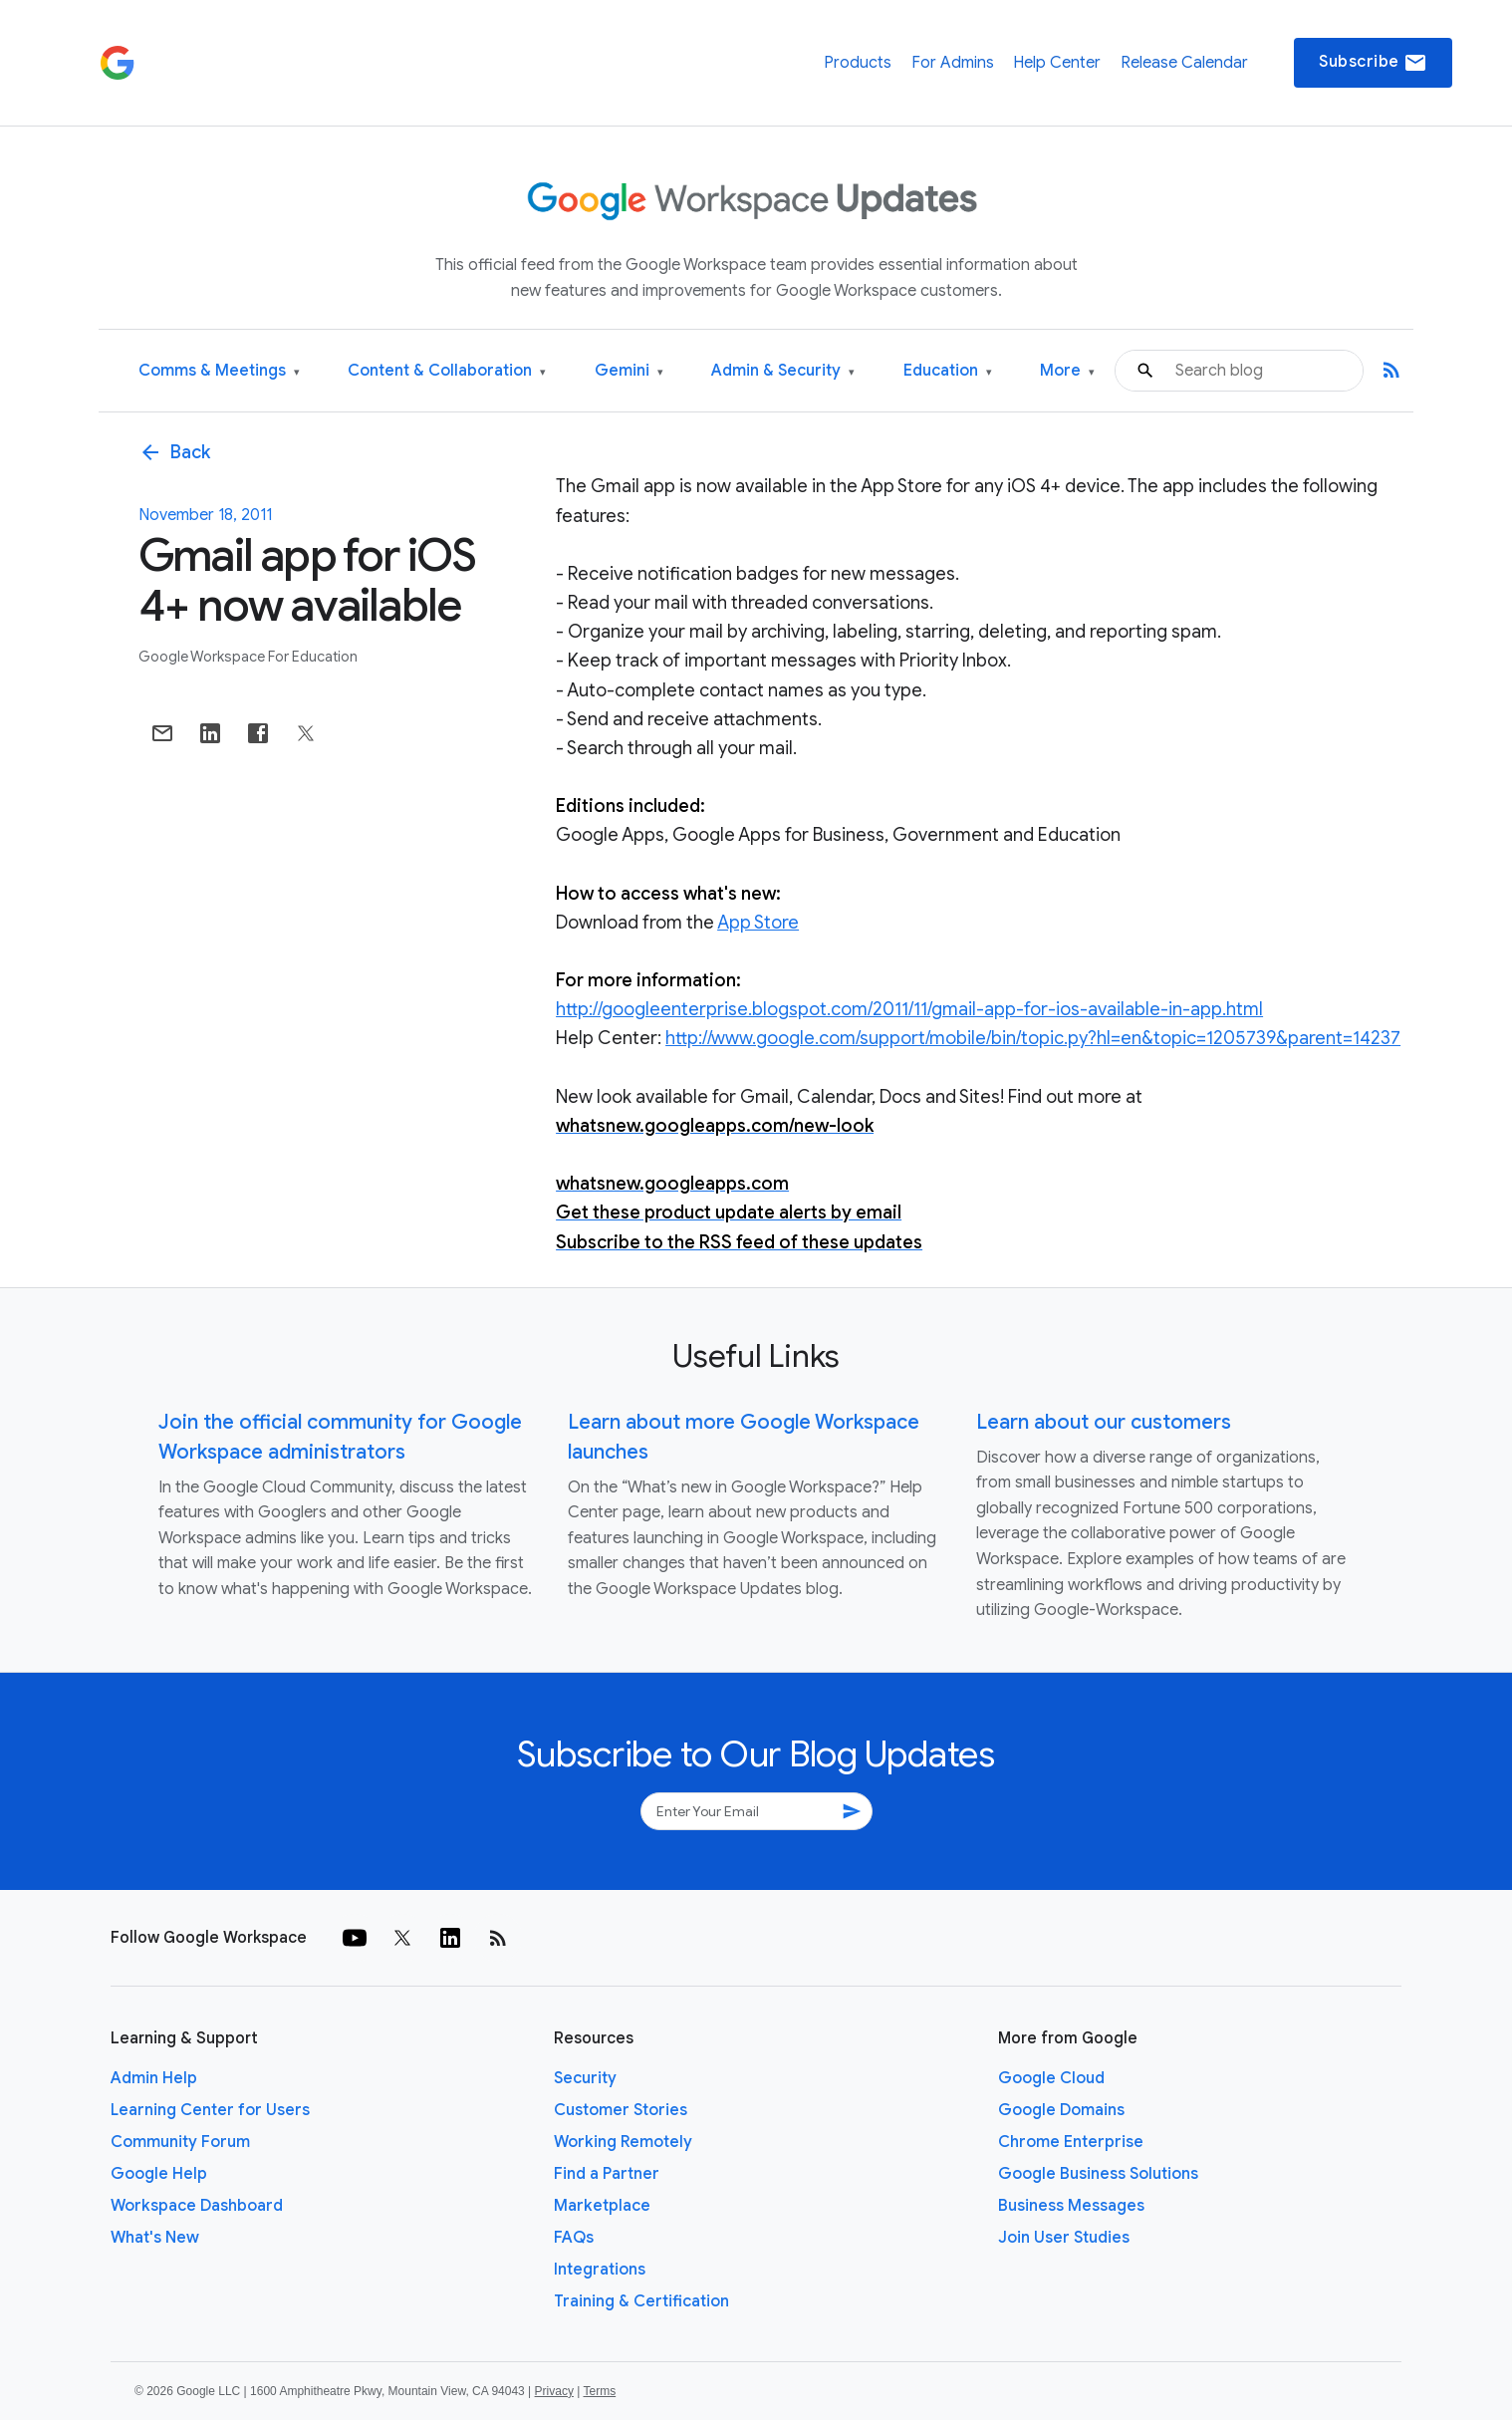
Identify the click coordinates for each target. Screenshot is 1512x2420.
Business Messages (1071, 2206)
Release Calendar (1184, 63)
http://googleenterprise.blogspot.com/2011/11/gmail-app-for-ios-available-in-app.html (909, 1009)
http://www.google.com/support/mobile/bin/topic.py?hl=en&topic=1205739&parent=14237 (1032, 1038)
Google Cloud (1051, 2078)
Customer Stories (620, 2110)
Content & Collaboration (447, 371)
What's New (155, 2238)
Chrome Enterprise (1070, 2142)
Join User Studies (1064, 2238)
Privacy (554, 2391)
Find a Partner (606, 2174)
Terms (599, 2391)
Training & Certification (641, 2301)
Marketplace (602, 2206)
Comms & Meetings (219, 371)
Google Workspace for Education (248, 657)
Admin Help (154, 2078)
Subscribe (1373, 63)
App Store (758, 923)
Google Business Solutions (1098, 2174)
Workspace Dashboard (197, 2206)
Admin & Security (783, 371)
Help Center (1057, 63)
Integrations (599, 2270)
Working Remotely (623, 2142)
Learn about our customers (1103, 1422)
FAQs (574, 2238)
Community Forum (180, 2142)
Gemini (629, 371)
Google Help (159, 2174)
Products (857, 63)
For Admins (952, 63)
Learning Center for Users (210, 2110)
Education (947, 371)
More (1067, 371)
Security (585, 2078)
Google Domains (1061, 2110)
